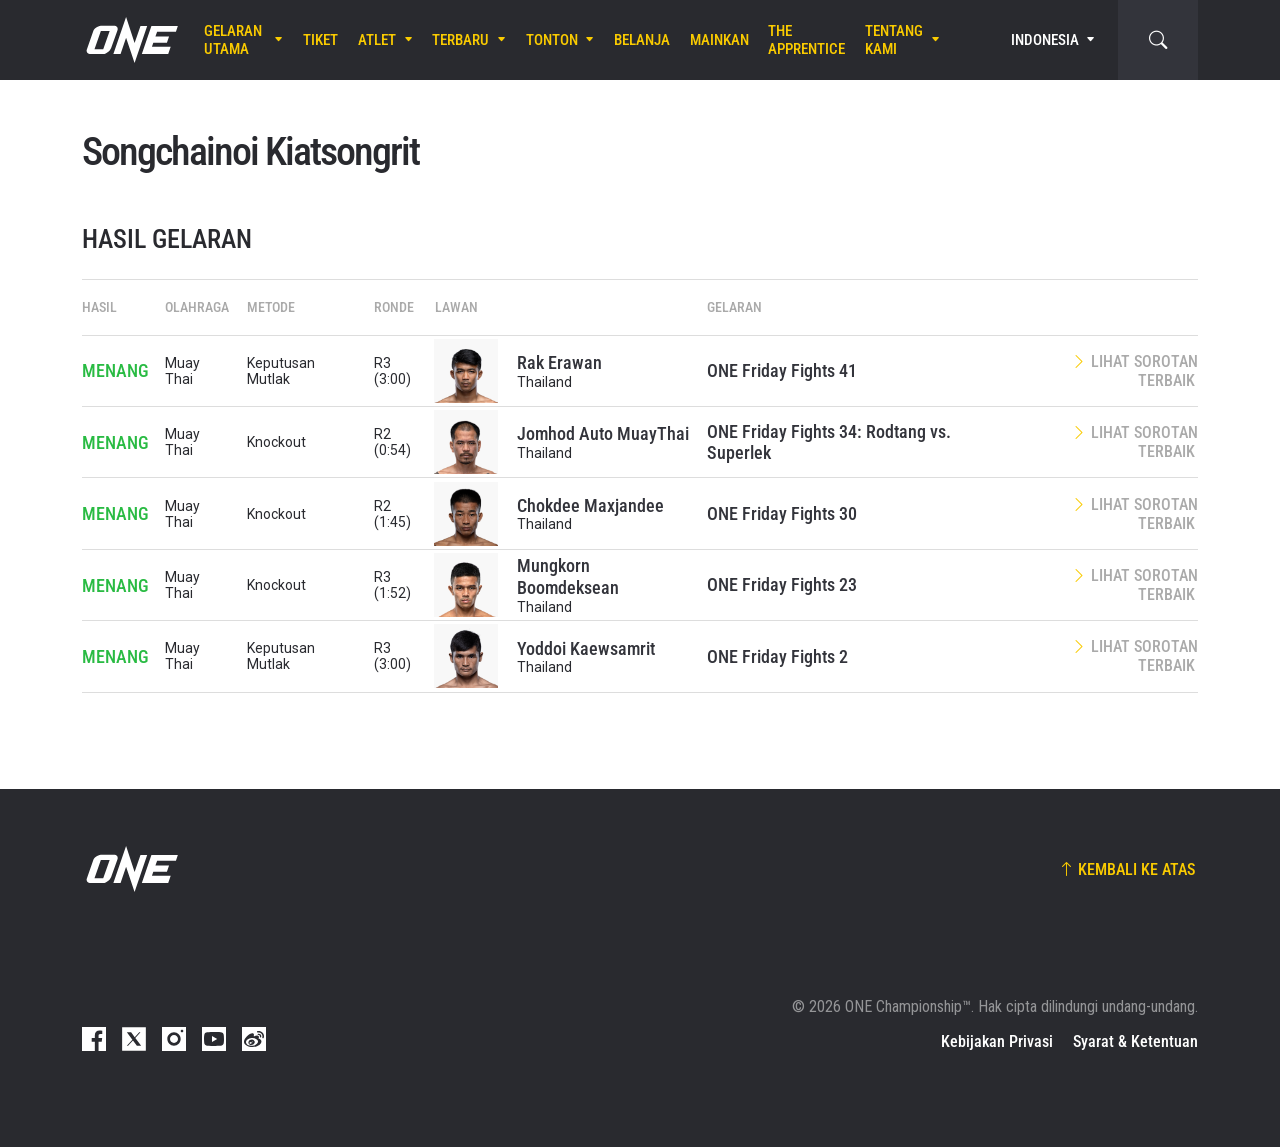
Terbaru (460, 40)
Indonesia (1045, 40)
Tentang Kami (894, 40)
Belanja (642, 40)
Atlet (377, 40)
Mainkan (719, 40)
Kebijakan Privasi (997, 1041)
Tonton (552, 40)
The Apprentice (806, 40)
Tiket (320, 40)
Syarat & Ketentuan (1135, 1041)
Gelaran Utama (233, 40)
